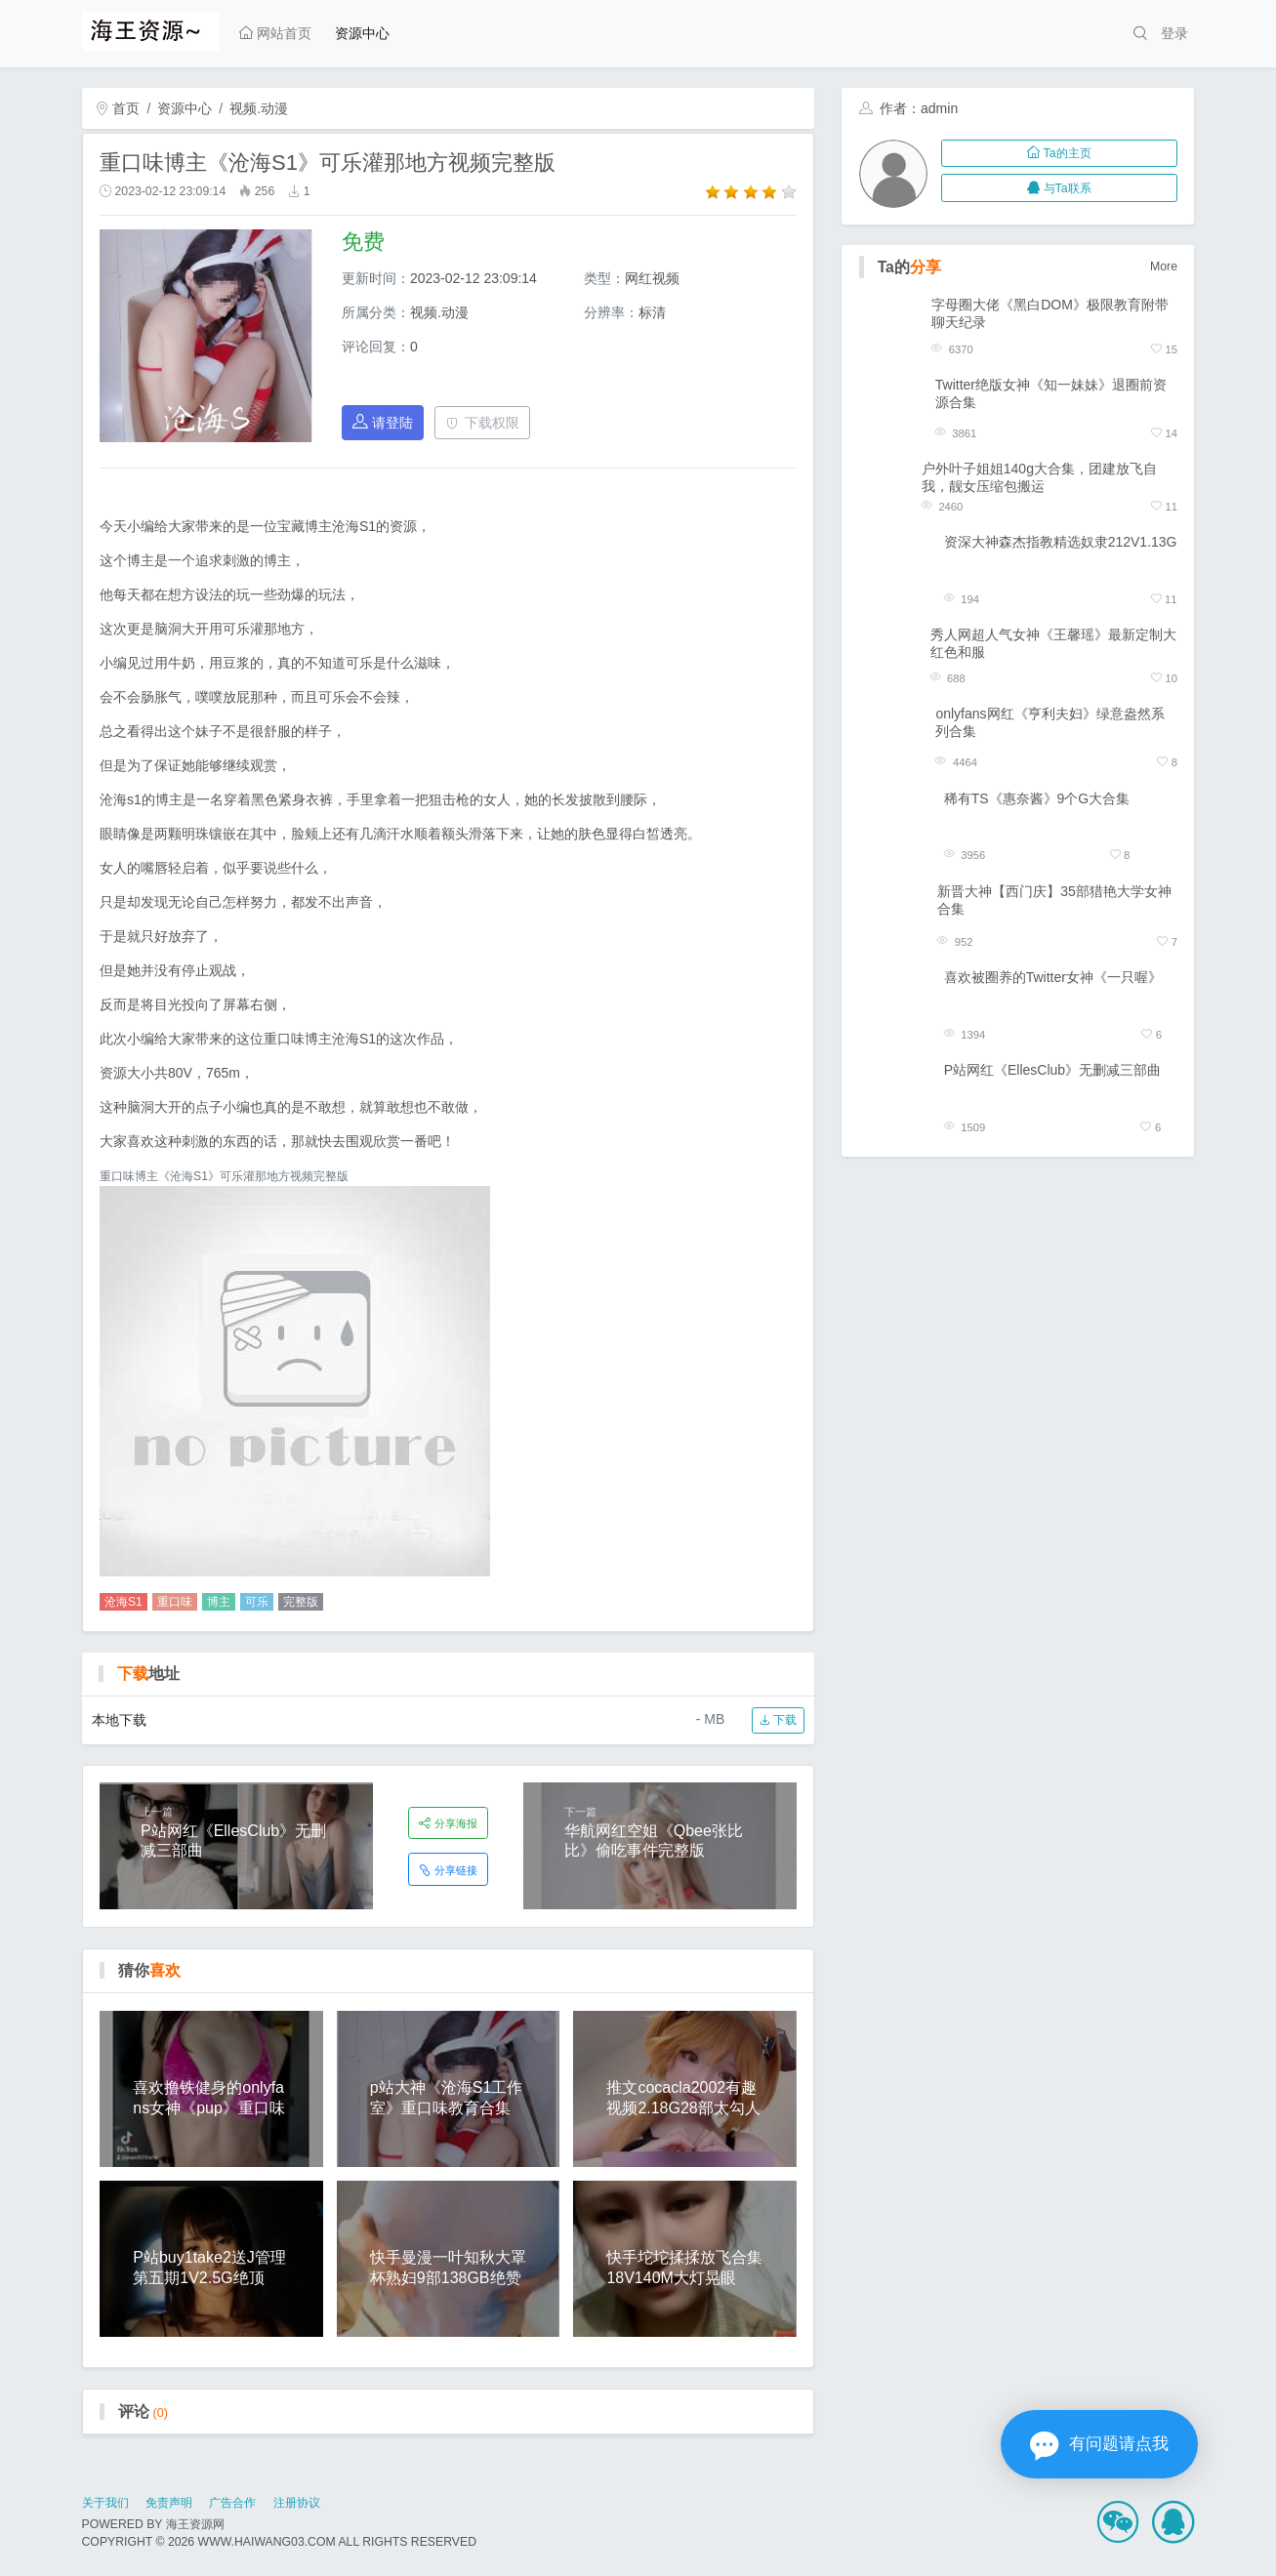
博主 (218, 1602)
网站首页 (275, 33)
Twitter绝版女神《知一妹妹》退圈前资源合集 (1051, 393)
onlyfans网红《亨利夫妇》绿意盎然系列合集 (1049, 722)
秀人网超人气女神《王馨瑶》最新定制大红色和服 (1053, 643)
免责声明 (168, 2503)
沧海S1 (123, 1602)
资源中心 (362, 33)
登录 (1174, 33)
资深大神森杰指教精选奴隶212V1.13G (1060, 542)
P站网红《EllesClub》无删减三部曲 (1052, 1070)
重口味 (174, 1602)
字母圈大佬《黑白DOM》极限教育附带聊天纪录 (1050, 313)
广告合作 (232, 2503)
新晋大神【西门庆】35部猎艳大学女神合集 (1054, 900)
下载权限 (482, 422)
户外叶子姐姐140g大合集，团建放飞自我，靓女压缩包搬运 (1039, 477)
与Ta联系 (1059, 188)
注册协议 (296, 2503)
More (1163, 266)
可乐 (256, 1602)
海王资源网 (195, 2524)
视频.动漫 (258, 108)
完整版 (300, 1602)
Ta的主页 (1059, 153)
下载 (778, 1720)
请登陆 (382, 422)
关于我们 (105, 2503)
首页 (118, 108)
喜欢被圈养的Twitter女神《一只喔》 (1053, 977)
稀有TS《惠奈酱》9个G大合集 (1037, 798)
